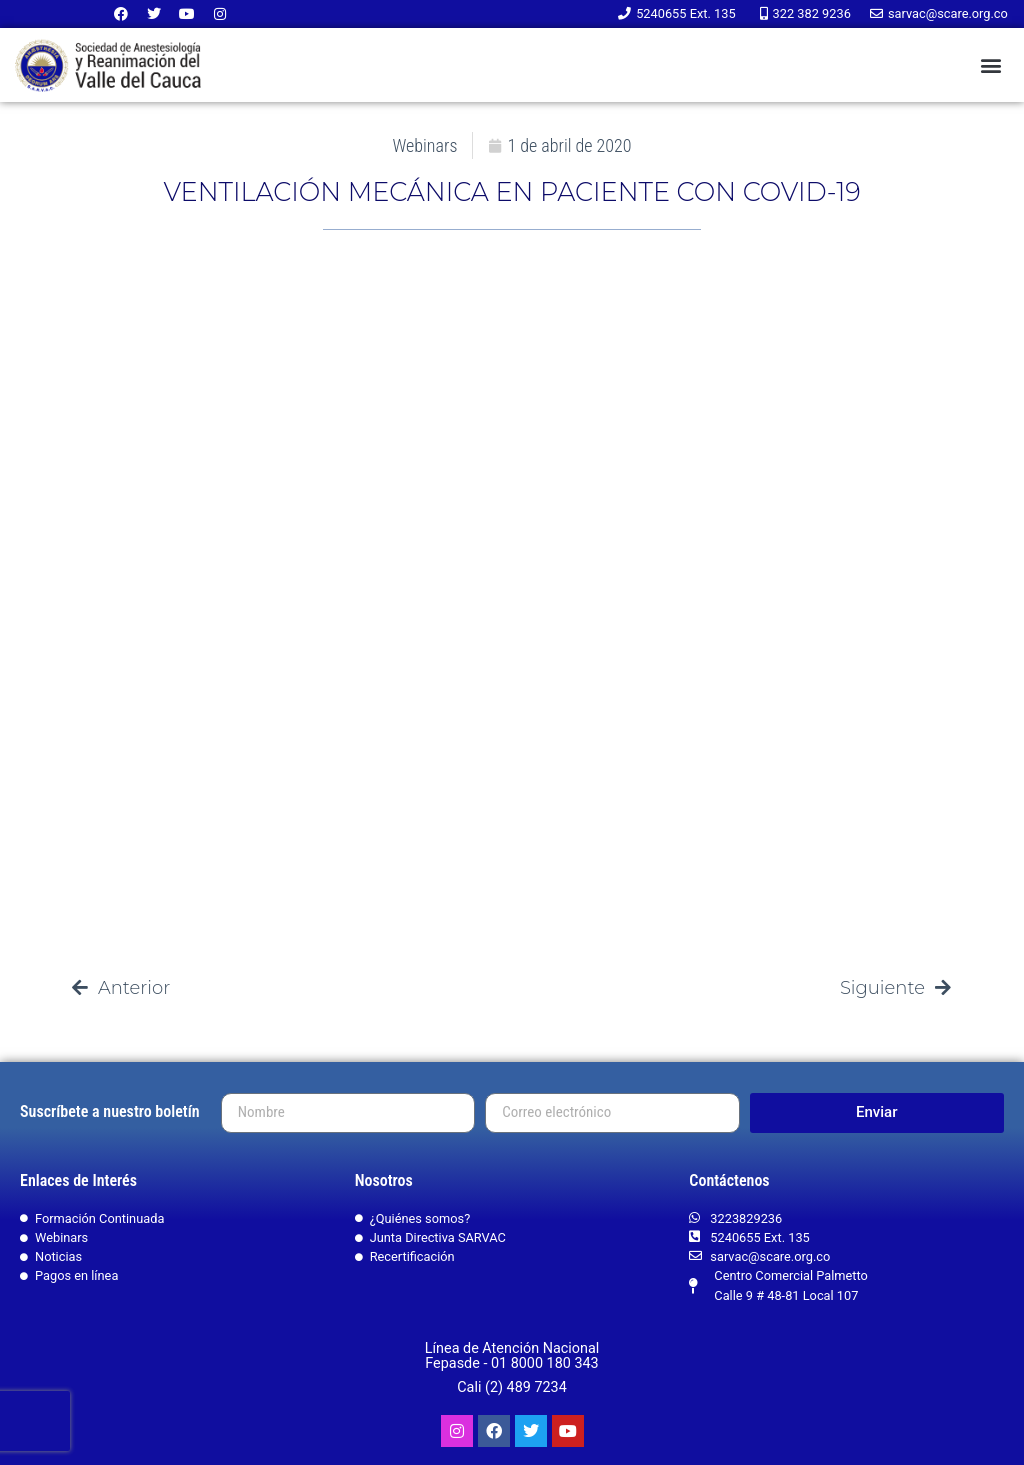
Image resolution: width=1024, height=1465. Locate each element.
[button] (990, 65)
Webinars (424, 145)
